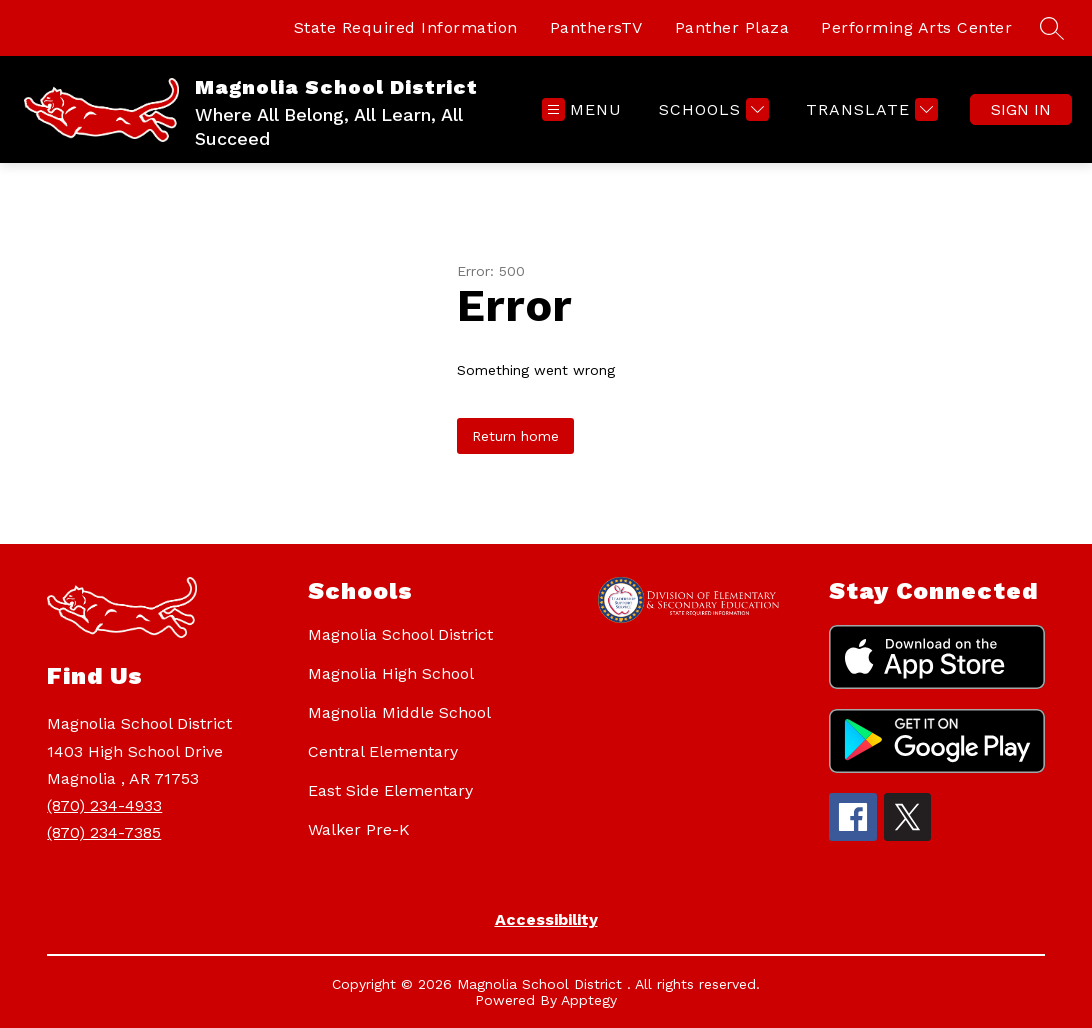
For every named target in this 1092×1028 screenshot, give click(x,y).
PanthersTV (596, 27)
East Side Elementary (390, 790)
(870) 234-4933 (104, 805)
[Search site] (1052, 28)
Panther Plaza (732, 27)
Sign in (1021, 109)
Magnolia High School (391, 673)
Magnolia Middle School (399, 712)
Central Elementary (383, 751)
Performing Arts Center (916, 27)
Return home (515, 436)
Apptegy (589, 1000)
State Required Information (406, 27)
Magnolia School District (400, 634)
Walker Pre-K (359, 829)
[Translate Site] (869, 109)
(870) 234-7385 (104, 832)
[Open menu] (582, 109)
